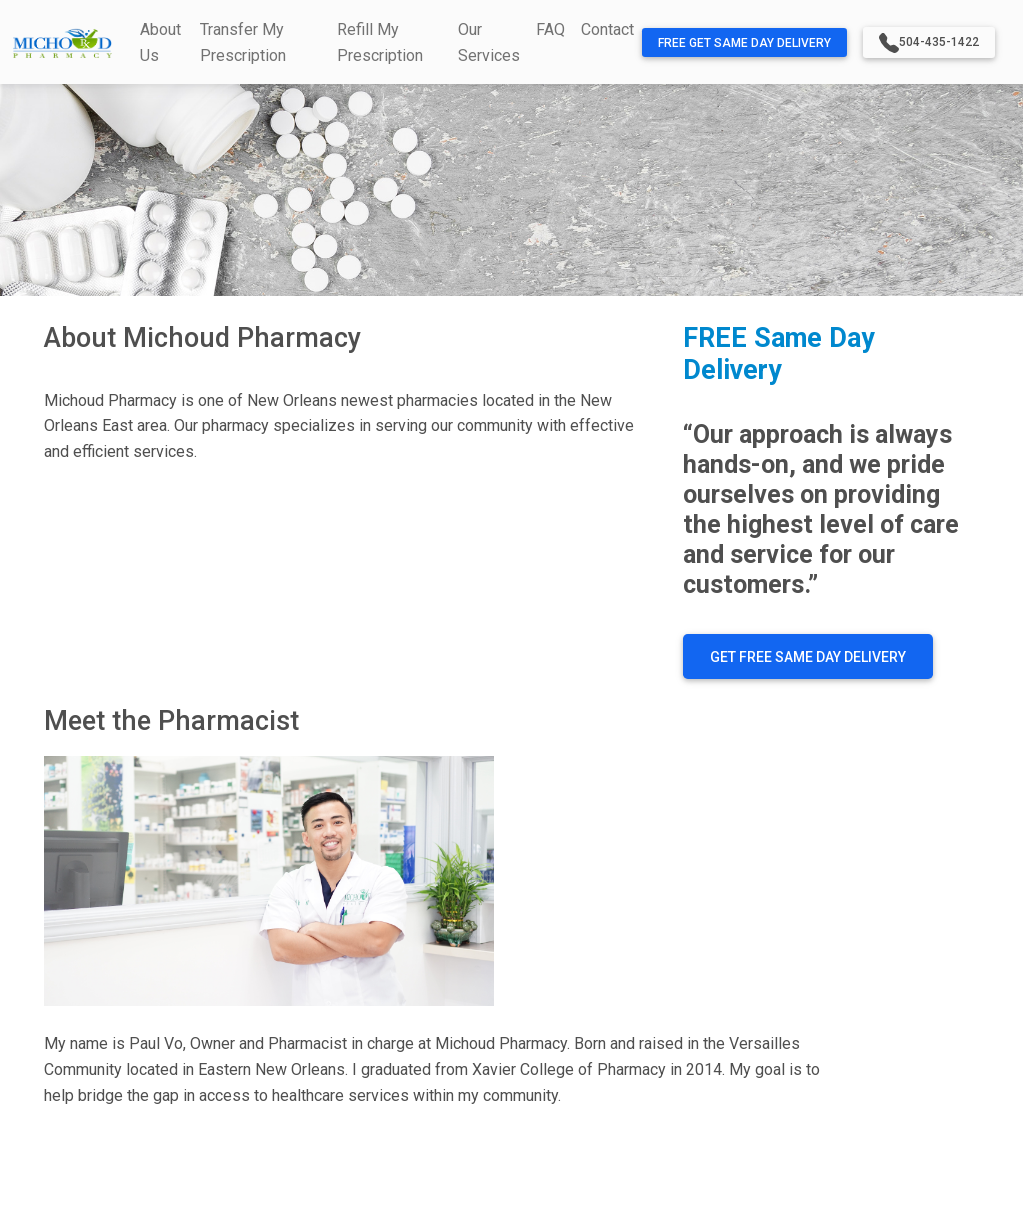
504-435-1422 (929, 43)
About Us (160, 42)
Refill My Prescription (380, 42)
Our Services (489, 42)
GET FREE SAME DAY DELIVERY (808, 657)
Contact (607, 29)
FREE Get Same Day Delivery (744, 43)
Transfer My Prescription (243, 42)
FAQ (550, 29)
